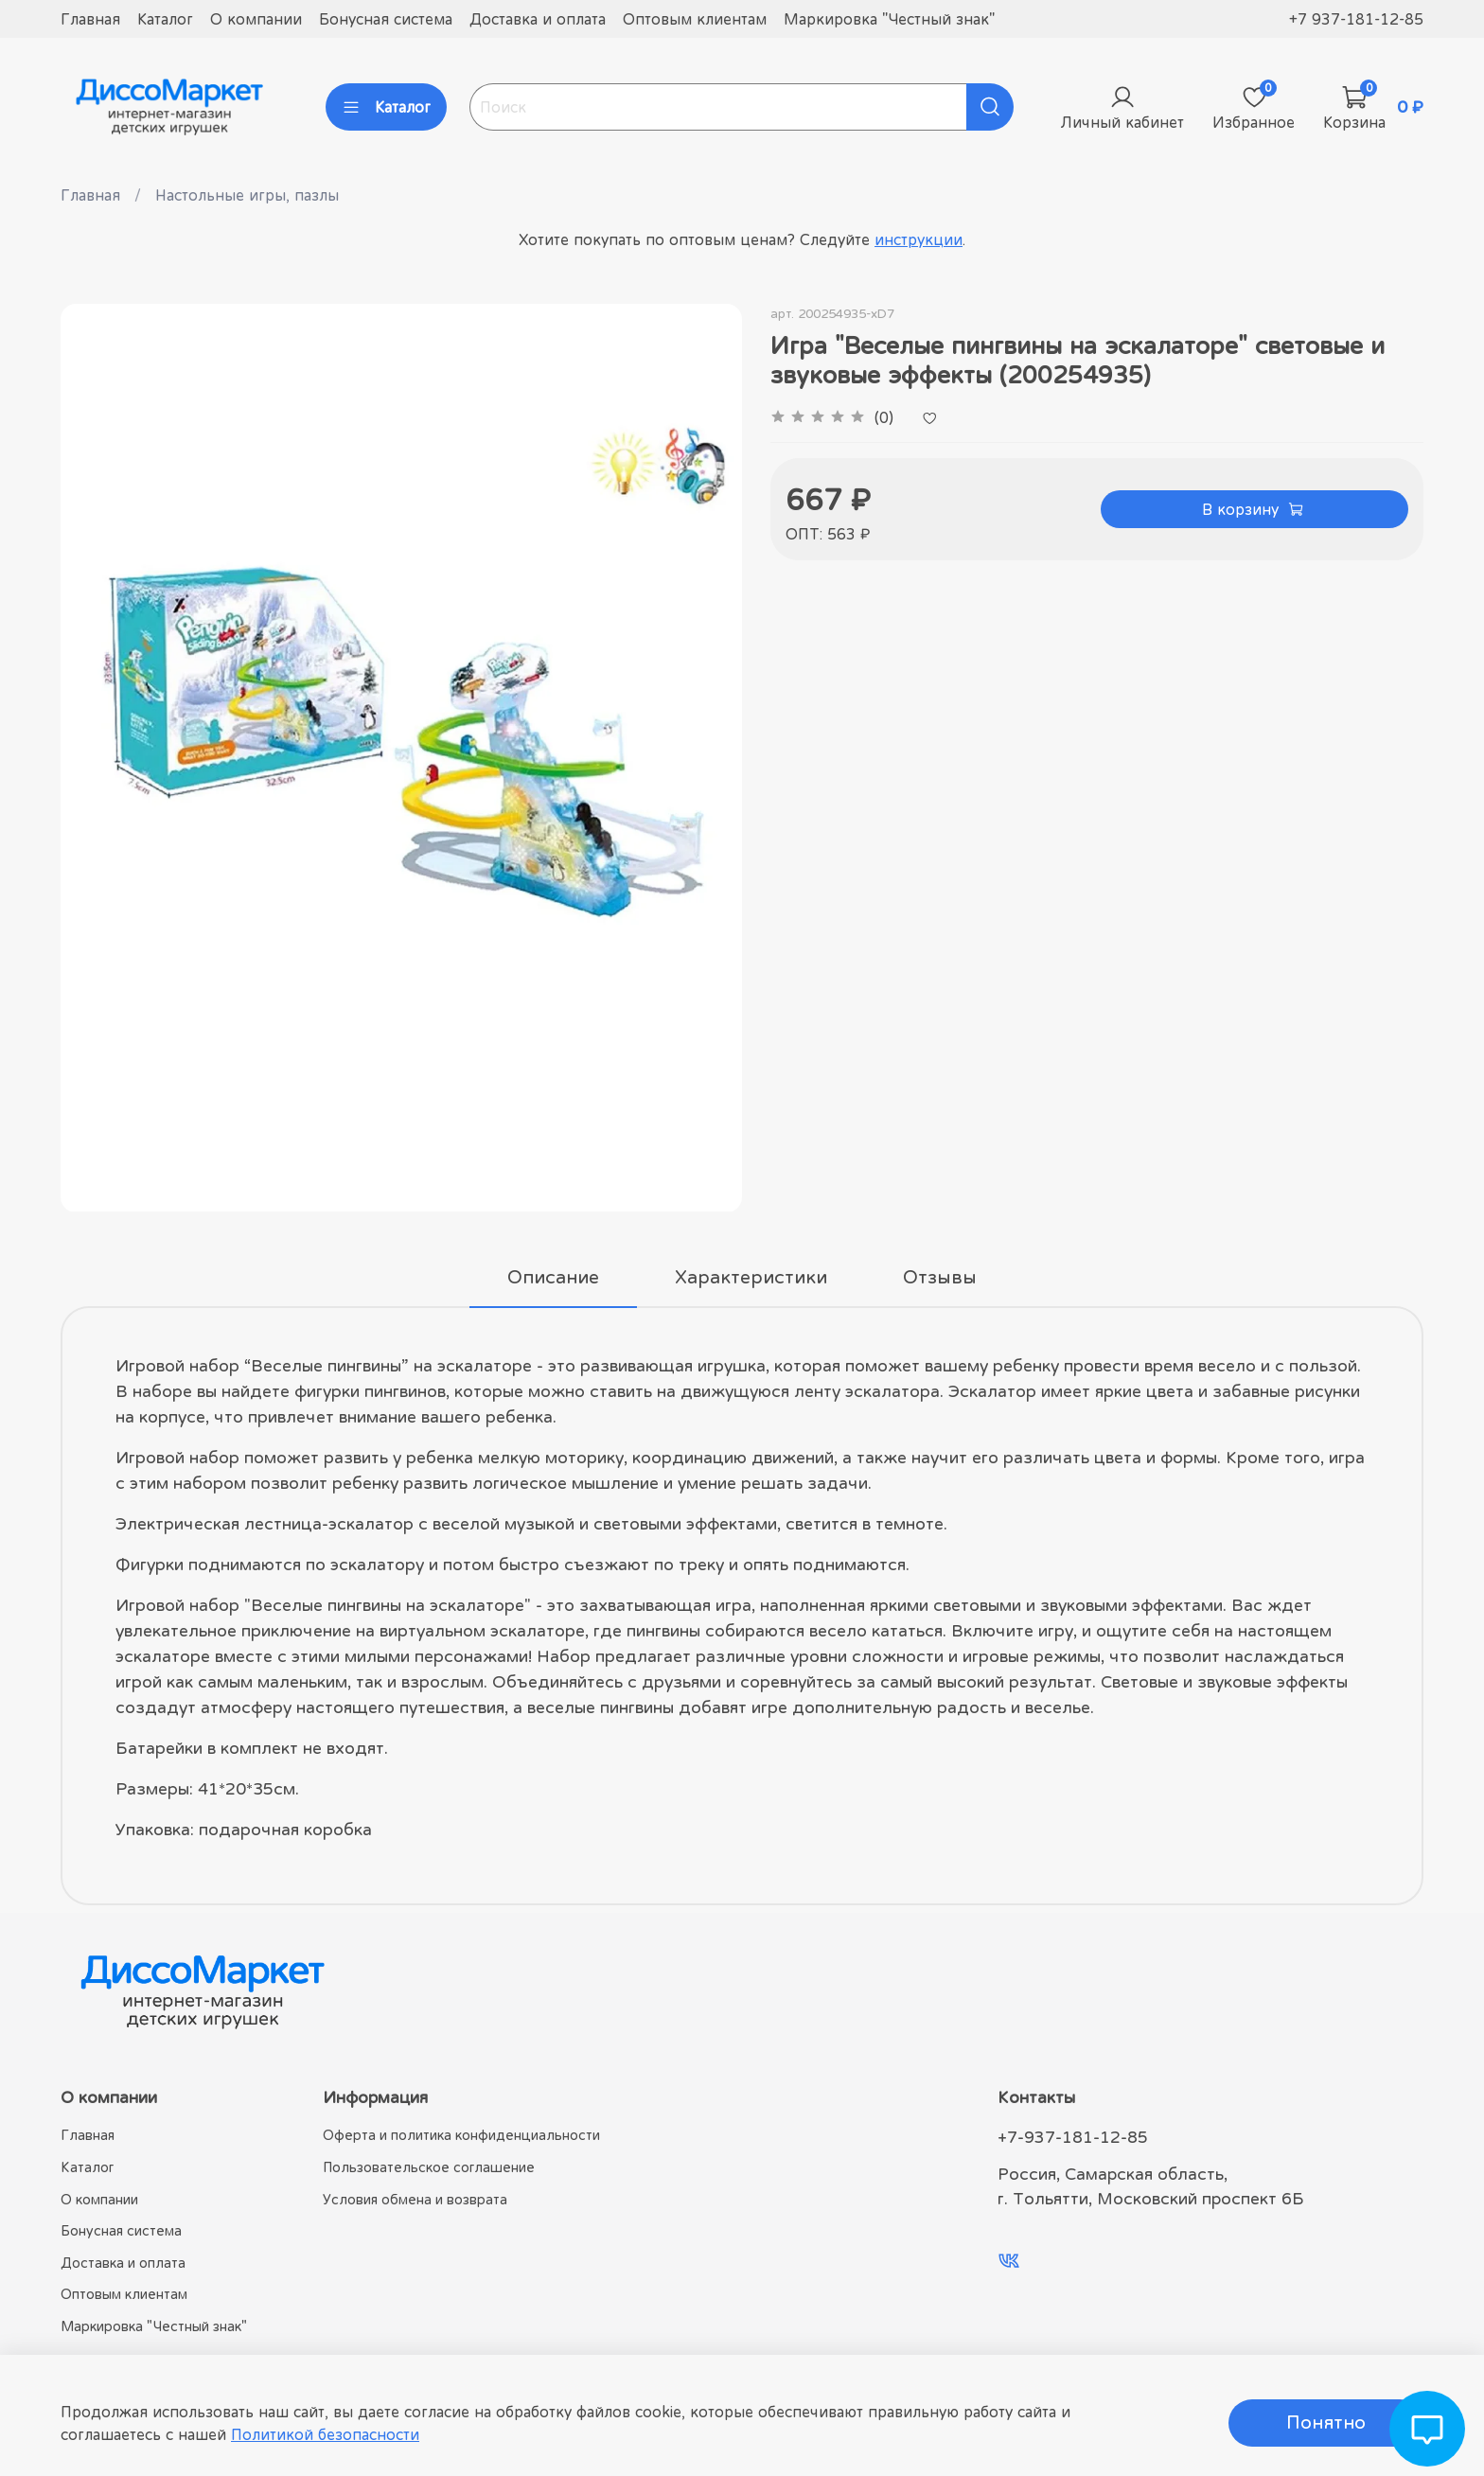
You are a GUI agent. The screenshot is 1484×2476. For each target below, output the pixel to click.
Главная (90, 18)
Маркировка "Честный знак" (889, 18)
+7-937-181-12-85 (1073, 2137)
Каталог (165, 18)
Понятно (1326, 2422)
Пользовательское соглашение (429, 2167)
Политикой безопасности (325, 2434)
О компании (256, 18)
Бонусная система (385, 18)
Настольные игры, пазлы (247, 194)
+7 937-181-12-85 (1356, 18)
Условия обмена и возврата (415, 2199)
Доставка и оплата (537, 18)
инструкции (918, 239)
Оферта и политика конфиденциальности (461, 2135)
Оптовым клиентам (695, 18)
